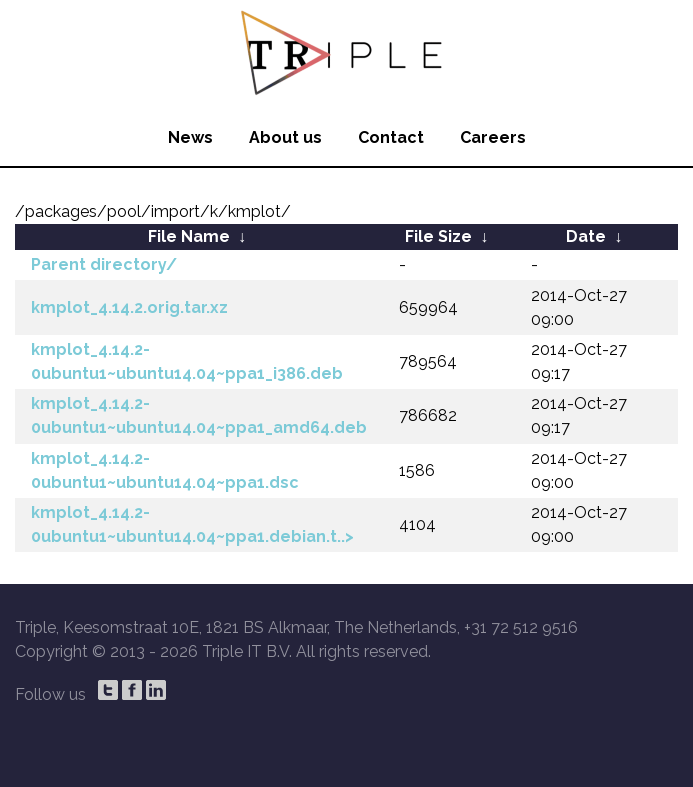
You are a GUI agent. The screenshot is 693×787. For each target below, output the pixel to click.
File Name (189, 236)
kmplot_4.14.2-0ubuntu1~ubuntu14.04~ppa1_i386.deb (187, 361)
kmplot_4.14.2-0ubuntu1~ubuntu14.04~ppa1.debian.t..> (192, 524)
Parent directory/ (104, 264)
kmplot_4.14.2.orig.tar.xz (129, 307)
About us (285, 137)
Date (586, 236)
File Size (438, 236)
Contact (391, 137)
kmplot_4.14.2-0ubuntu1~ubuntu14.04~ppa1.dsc (165, 470)
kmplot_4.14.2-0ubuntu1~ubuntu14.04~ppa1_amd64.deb (199, 415)
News (190, 137)
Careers (493, 137)
